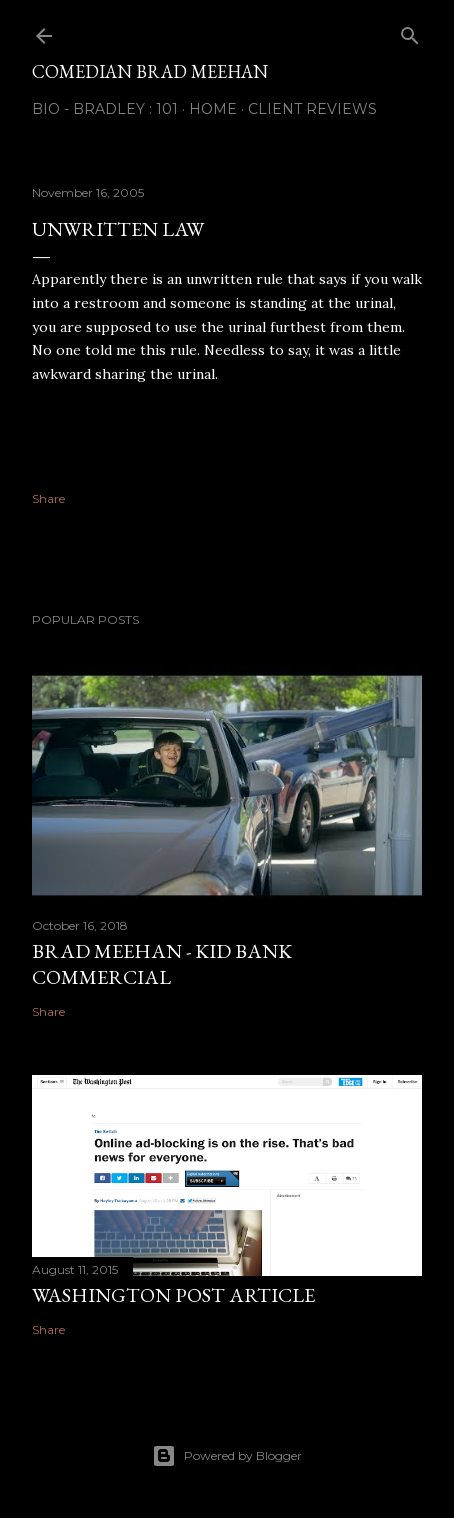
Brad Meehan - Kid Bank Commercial (162, 964)
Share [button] (48, 498)
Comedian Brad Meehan (150, 71)
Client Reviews (312, 109)
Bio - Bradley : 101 (105, 109)
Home (213, 109)
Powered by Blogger (227, 1456)
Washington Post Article (173, 1295)
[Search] (410, 31)
